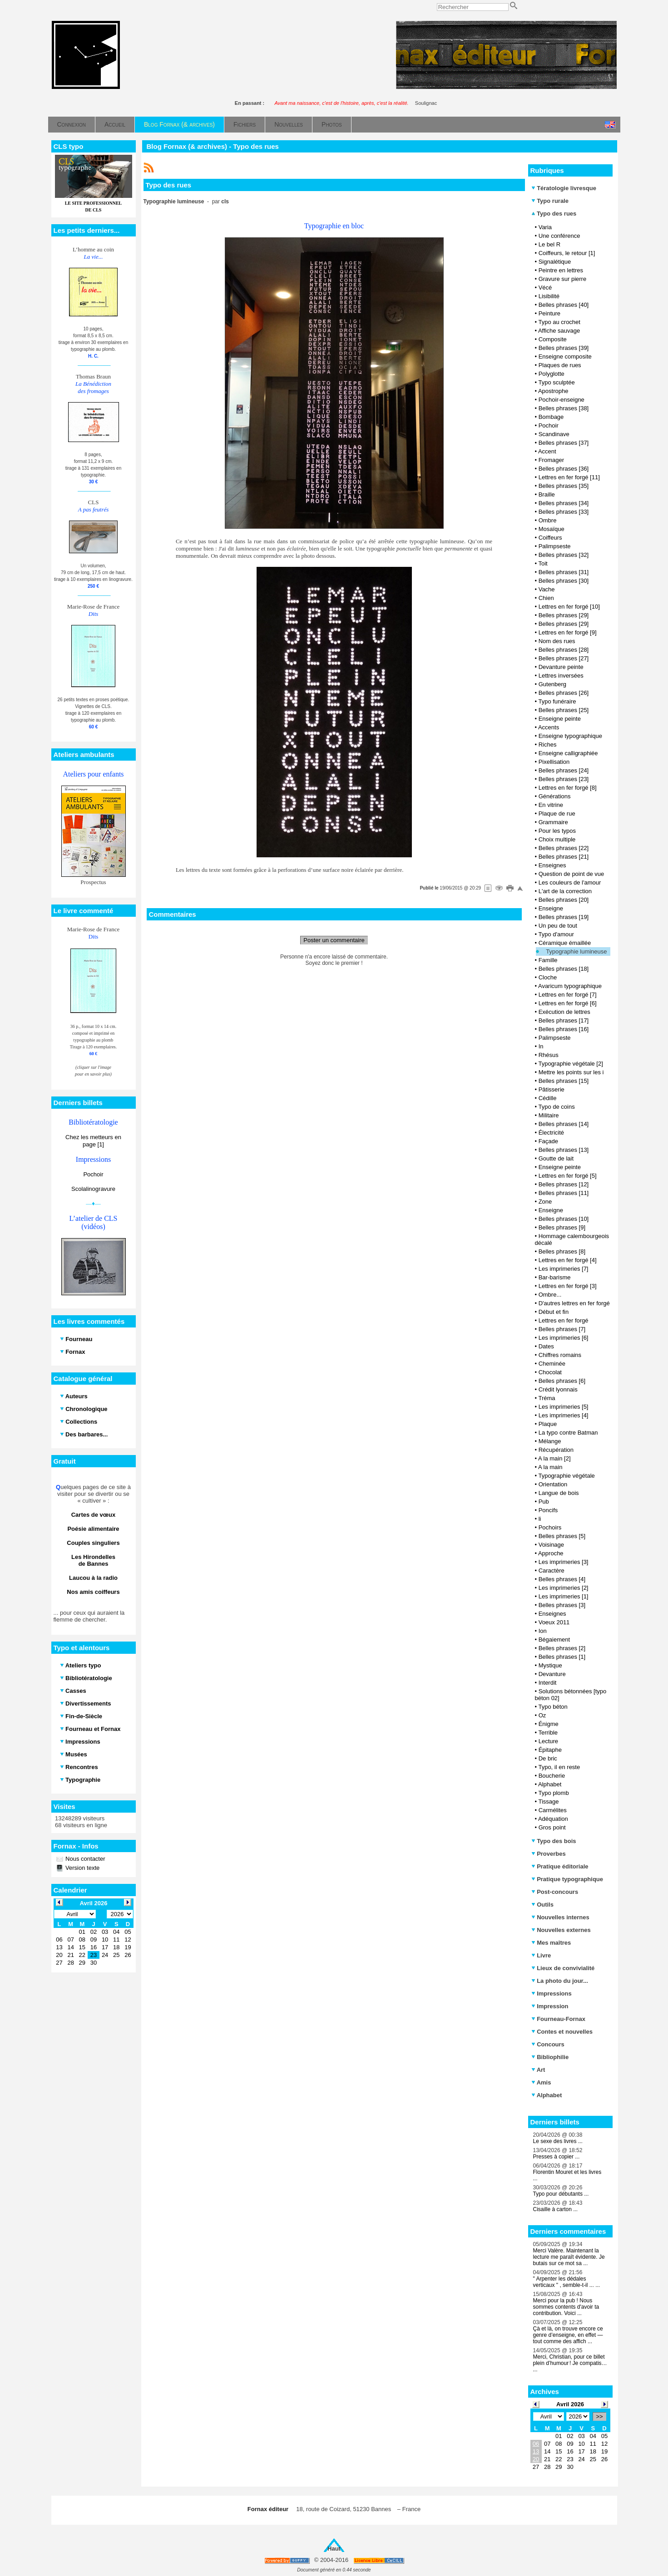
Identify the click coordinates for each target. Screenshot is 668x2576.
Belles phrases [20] (564, 899)
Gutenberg (552, 684)
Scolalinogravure (93, 1188)
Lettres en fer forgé (564, 1320)
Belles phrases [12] (564, 1184)
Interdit (548, 1682)
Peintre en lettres (561, 270)
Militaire (549, 1115)
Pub (544, 1501)
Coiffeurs (550, 537)
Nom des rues (557, 641)
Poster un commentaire (333, 940)
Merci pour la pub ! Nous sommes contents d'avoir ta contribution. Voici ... (566, 2306)
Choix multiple (557, 839)
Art (538, 2069)
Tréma (546, 1398)
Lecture (548, 1741)
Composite (553, 339)
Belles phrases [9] (562, 1227)
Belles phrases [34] (564, 503)
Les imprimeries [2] (564, 1587)
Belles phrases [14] (564, 1124)
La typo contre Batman (568, 1432)
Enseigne (551, 908)
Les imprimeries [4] (564, 1415)
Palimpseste (555, 546)
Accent (547, 451)
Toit (542, 563)
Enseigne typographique (570, 735)
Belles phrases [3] (562, 1605)
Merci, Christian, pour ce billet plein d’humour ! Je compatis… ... (570, 2363)
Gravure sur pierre (562, 278)
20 (536, 2459)
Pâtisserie (551, 1089)
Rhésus (549, 1055)
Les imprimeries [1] (564, 1596)
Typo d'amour (556, 934)
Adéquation (553, 1818)
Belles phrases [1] (562, 1656)
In (541, 1046)
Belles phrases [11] (564, 1193)
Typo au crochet (559, 322)
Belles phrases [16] (564, 1029)
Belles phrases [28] (564, 649)
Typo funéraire (557, 701)
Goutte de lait (556, 1158)
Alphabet (549, 1784)
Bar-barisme (555, 1277)
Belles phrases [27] (564, 658)
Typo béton (552, 1706)
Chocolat (550, 1372)
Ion (543, 1630)
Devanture (552, 1674)
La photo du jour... (559, 1980)
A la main (550, 1467)
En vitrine (551, 804)
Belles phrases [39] (564, 347)
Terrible (548, 1732)
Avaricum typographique (570, 986)
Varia (545, 227)
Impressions (551, 1993)
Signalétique (555, 261)
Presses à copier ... (556, 2156)
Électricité (551, 1132)
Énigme (549, 1724)
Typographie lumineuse (576, 951)
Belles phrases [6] (562, 1380)
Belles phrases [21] (564, 856)
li (540, 1518)
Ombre (548, 520)
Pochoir (93, 1174)
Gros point (552, 1827)
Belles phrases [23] (564, 779)
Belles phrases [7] (562, 1329)
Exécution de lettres (564, 1011)
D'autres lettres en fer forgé (574, 1303)
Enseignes (552, 865)
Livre (541, 1955)
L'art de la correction (565, 891)
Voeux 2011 (554, 1622)
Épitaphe (550, 1749)
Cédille (548, 1098)
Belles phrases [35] (564, 485)
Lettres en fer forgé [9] (568, 632)
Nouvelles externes (561, 1930)
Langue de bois (559, 1493)
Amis (541, 2082)
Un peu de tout (558, 925)
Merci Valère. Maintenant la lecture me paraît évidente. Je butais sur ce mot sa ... (569, 2256)
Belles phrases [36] (564, 468)
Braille (547, 494)
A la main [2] (554, 1458)
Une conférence (559, 235)
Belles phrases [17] (564, 1020)
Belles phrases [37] (564, 442)
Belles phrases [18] (564, 968)
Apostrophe (553, 391)
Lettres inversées (561, 675)
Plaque (548, 1424)
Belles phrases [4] (562, 1579)
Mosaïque (551, 529)
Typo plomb (553, 1792)
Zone (545, 1201)
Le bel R (549, 244)
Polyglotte (551, 373)
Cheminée (552, 1363)
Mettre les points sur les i (571, 1072)
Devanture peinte (561, 667)
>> (599, 2416)
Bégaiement (554, 1639)
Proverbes (548, 1853)
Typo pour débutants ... (561, 2194)
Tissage (548, 1801)
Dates (546, 1346)
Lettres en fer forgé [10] (569, 606)
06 (536, 2443)
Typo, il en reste (559, 1767)
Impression (550, 2006)
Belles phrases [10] (564, 1218)
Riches (548, 744)
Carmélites (553, 1810)
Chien (546, 598)
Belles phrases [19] (564, 917)
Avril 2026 (570, 2404)
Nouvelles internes (560, 1917)
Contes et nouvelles (562, 2031)
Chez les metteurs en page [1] (93, 1141)
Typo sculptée (556, 382)
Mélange (550, 1441)
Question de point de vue (571, 873)
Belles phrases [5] (562, 1536)
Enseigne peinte (560, 718)
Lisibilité (549, 296)
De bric (548, 1758)
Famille (548, 960)
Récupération (556, 1449)
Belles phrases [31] (564, 572)
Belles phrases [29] (564, 615)
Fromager (551, 460)
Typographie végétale (566, 1475)
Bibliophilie (550, 2057)
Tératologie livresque (563, 188)
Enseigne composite (565, 356)
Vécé (545, 287)
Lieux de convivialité (563, 1968)
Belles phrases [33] (564, 511)
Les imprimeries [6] (564, 1337)
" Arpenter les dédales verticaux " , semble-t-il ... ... (566, 2282)
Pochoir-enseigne (561, 399)
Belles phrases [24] (564, 770)
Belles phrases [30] (564, 580)
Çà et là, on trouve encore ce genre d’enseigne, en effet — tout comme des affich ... (568, 2335)
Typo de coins (556, 1106)
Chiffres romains (560, 1355)
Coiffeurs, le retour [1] (567, 253)
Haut (334, 2548)
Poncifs (548, 1510)
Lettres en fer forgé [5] (568, 1175)
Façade (548, 1141)
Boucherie (552, 1775)
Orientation (553, 1484)
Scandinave (554, 434)
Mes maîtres (551, 1942)
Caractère (551, 1570)
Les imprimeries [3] (564, 1561)
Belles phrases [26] (564, 692)
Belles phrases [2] (562, 1648)
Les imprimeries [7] (564, 1268)
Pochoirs (550, 1527)
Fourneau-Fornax (558, 2019)
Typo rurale (550, 200)
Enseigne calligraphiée (568, 753)
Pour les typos (557, 830)
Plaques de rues (560, 365)
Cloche (548, 977)
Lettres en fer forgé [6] (568, 1003)
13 (536, 2451)
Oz (542, 1715)
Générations (555, 796)
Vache (547, 589)
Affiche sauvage (559, 330)
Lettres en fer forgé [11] (569, 477)
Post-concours (555, 1891)
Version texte (82, 1867)
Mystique (550, 1665)
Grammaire (553, 822)
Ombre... (550, 1294)
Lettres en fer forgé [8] (568, 787)
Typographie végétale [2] (570, 1063)
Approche (551, 1553)
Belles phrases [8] (562, 1251)
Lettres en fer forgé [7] (568, 994)
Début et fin (554, 1311)
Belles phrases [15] (564, 1080)
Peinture (549, 313)
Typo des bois (553, 1841)
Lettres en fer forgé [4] (568, 1260)
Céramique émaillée (565, 942)
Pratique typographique (567, 1879)
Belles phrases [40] (564, 304)
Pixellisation (554, 761)
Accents (548, 727)
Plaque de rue (557, 813)
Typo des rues (554, 213)
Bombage (551, 416)
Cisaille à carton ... (555, 2209)
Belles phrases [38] (564, 408)
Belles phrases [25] (564, 710)
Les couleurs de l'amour (570, 882)
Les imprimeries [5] (564, 1406)
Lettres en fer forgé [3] (568, 1286)
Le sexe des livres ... (558, 2141)
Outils (542, 1904)
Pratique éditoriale (560, 1866)
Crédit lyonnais (558, 1389)
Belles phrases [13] (564, 1149)
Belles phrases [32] (564, 554)
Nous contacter (84, 1858)
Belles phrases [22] (564, 848)
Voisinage (551, 1544)
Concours (547, 2044)
